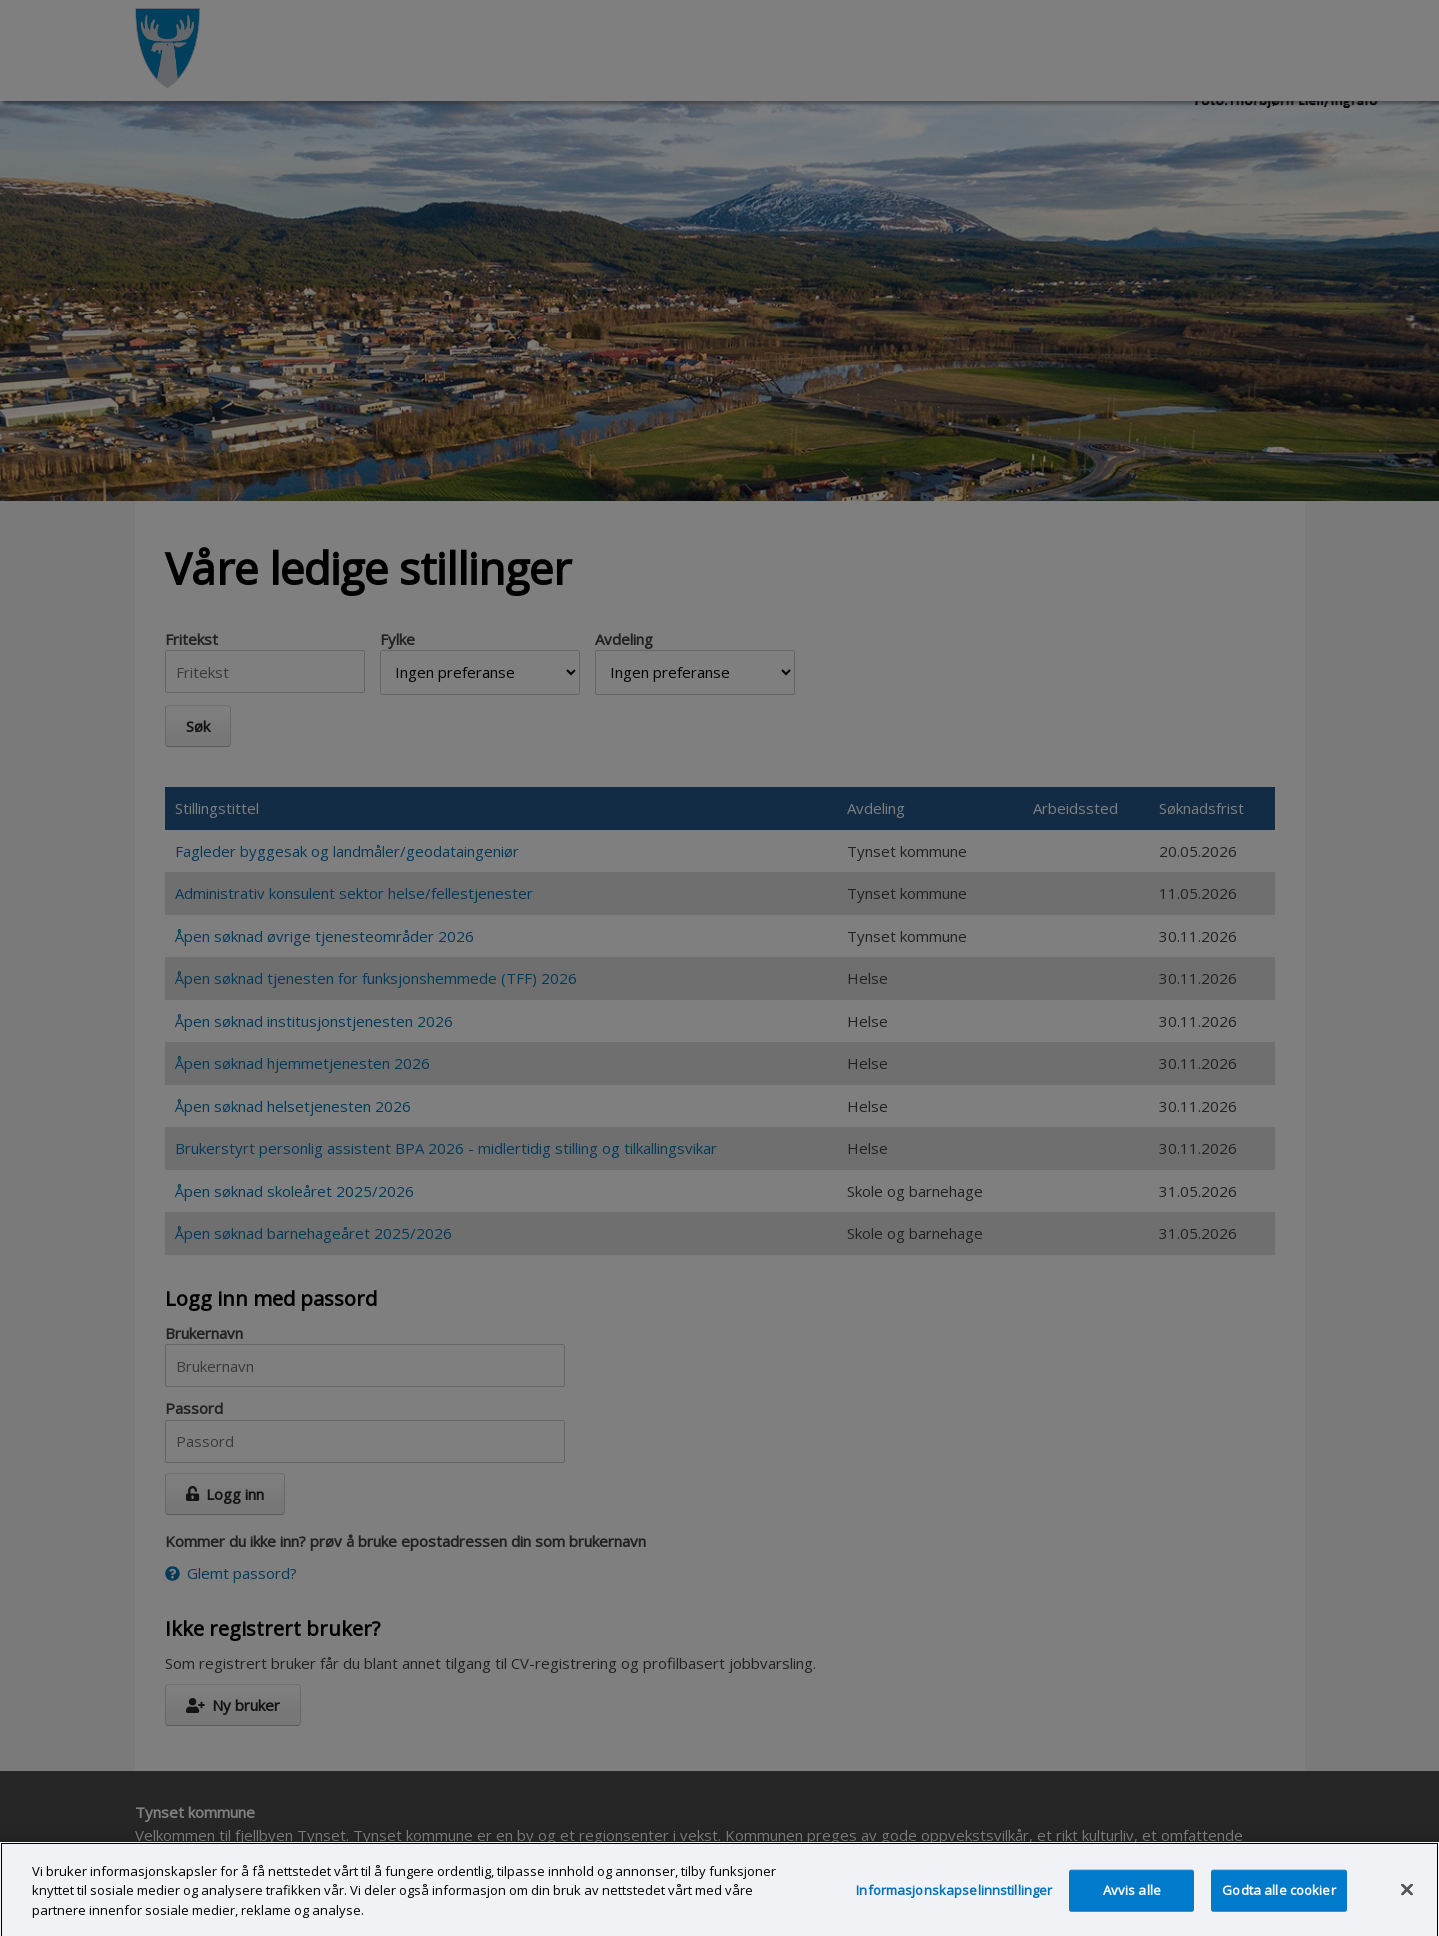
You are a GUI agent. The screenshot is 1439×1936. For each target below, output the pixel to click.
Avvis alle (1132, 1903)
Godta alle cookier (1278, 1903)
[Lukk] (1407, 1902)
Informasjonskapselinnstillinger (954, 1903)
